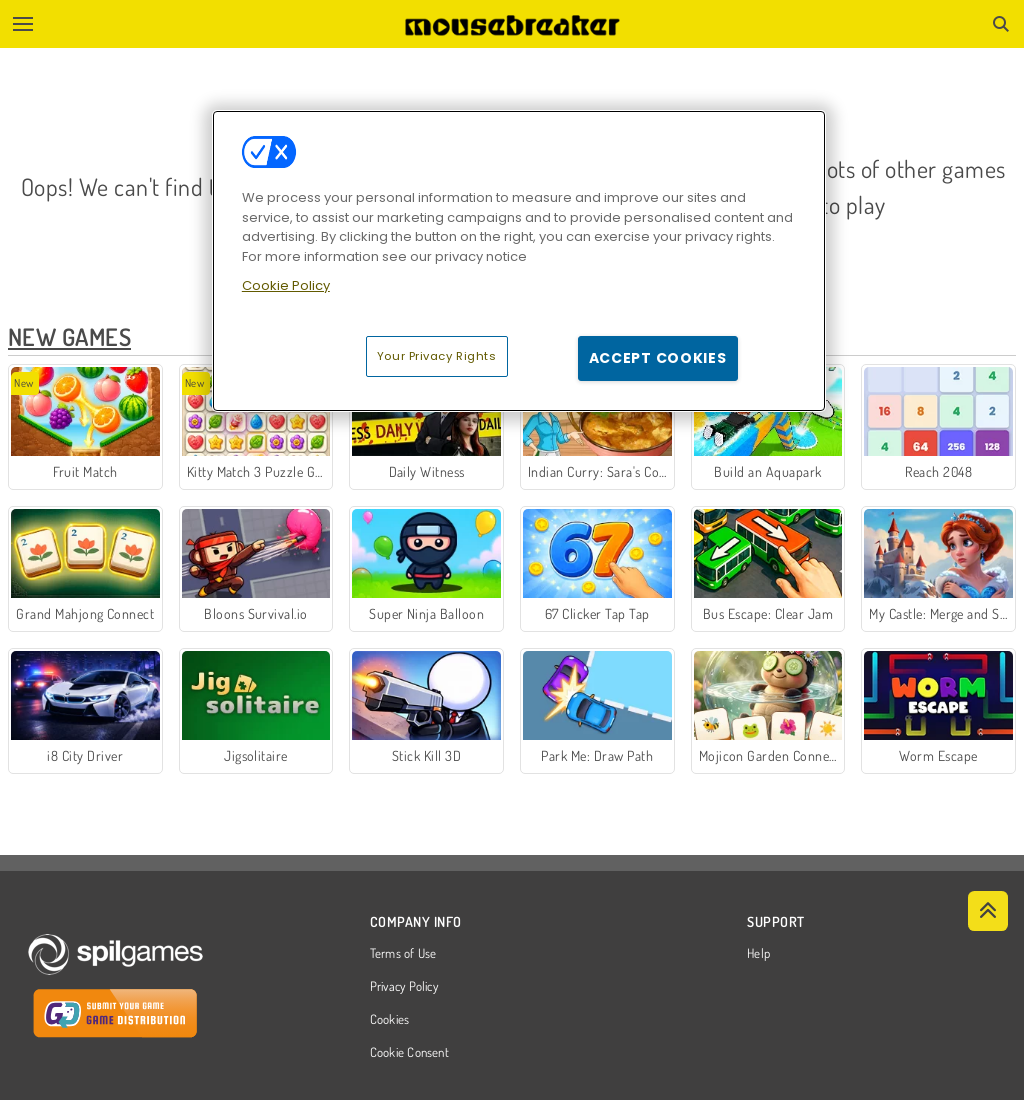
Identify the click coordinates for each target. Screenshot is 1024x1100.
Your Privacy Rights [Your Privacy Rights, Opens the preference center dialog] (437, 356)
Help (758, 954)
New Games (69, 336)
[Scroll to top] (988, 911)
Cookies (390, 1020)
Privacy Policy (404, 987)
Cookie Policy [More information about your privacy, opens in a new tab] (286, 285)
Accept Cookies (658, 358)
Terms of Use (403, 954)
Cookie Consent (409, 1053)
